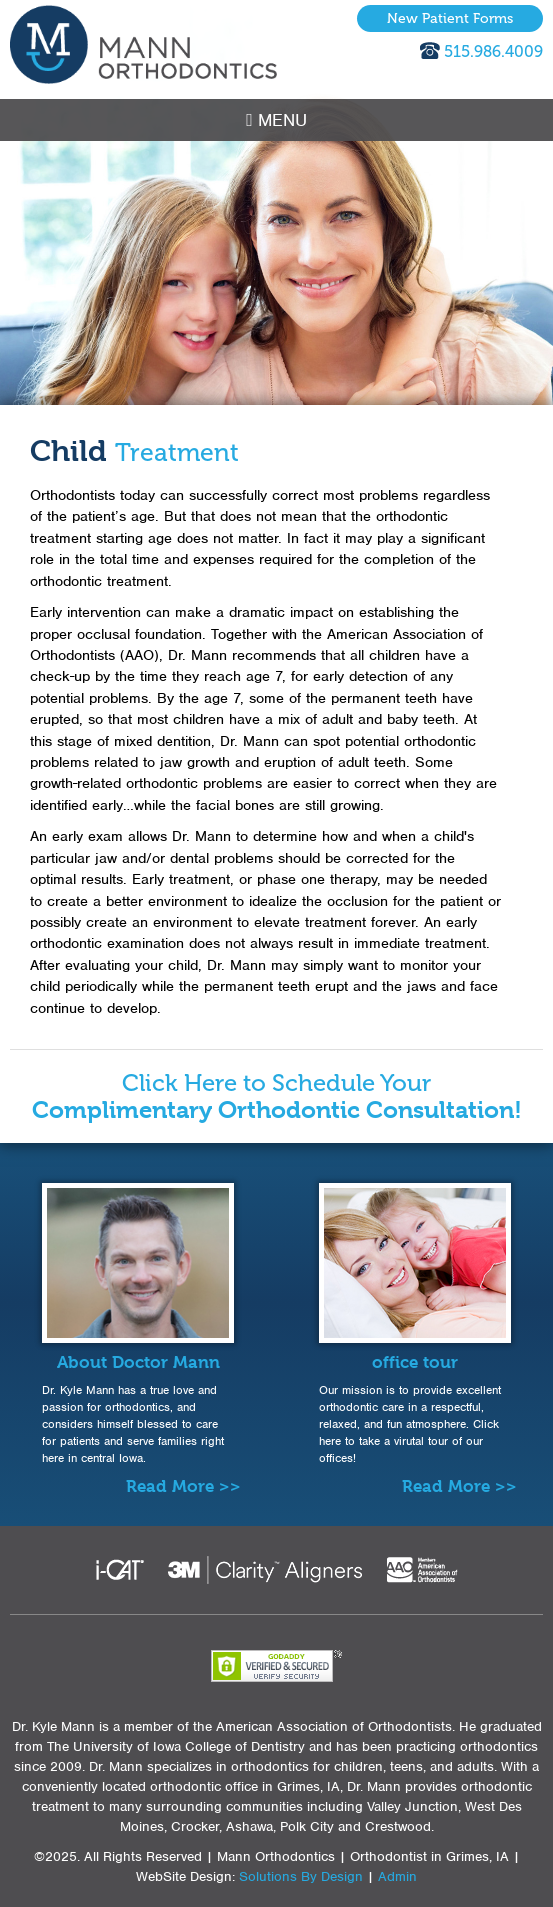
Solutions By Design (301, 1876)
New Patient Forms (450, 18)
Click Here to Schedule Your (277, 1096)
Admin (397, 1876)
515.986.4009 (493, 51)
